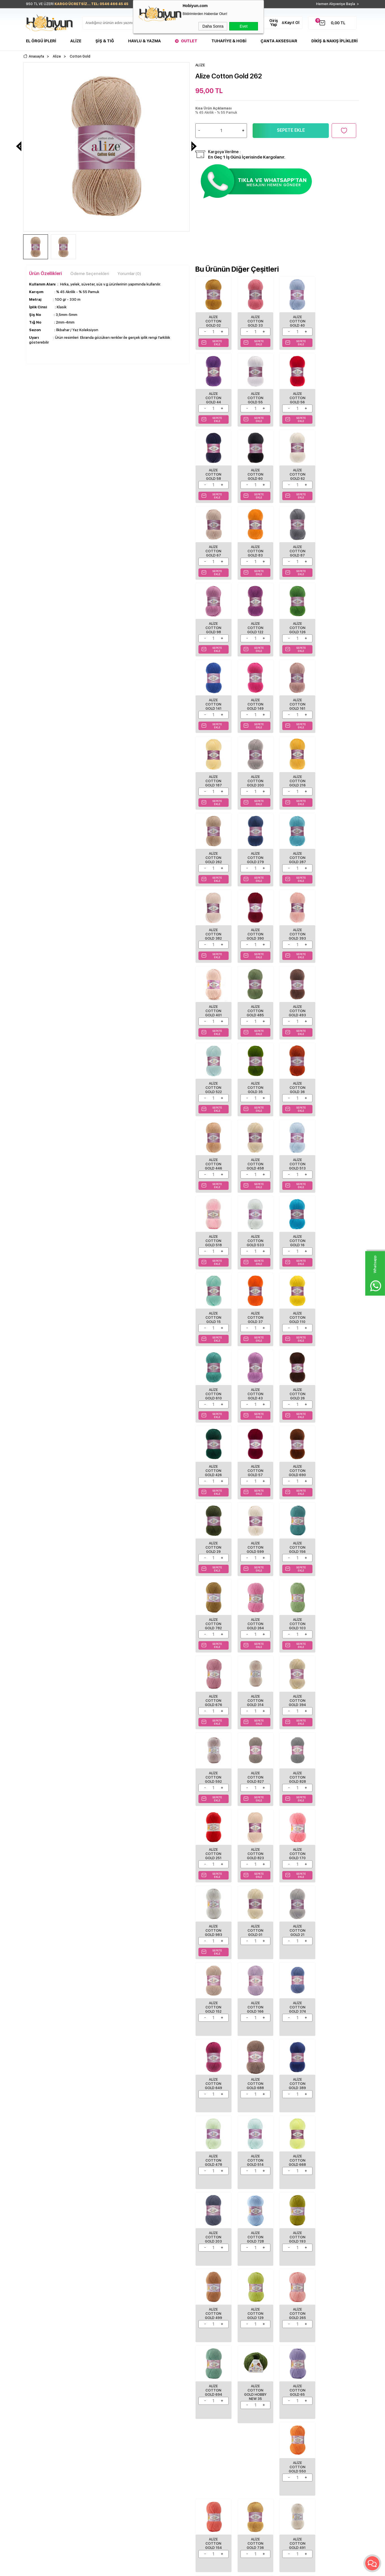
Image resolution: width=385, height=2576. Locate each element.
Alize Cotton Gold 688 (296, 1618)
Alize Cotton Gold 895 (213, 2076)
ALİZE (28, 2184)
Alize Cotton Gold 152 (296, 1542)
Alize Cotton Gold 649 (255, 1618)
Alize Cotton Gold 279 (296, 702)
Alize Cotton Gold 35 (338, 855)
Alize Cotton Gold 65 (338, 1847)
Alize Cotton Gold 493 (255, 855)
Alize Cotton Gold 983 (338, 1465)
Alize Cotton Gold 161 (255, 626)
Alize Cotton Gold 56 (255, 397)
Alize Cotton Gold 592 (254, 1389)
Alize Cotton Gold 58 (297, 397)
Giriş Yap (273, 23)
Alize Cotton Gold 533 (255, 1007)
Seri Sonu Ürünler (41, 2431)
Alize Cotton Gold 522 (296, 855)
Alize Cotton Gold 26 (213, 1160)
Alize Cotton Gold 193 (255, 1770)
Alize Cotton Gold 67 (255, 473)
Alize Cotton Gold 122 (255, 550)
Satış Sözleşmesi (96, 2414)
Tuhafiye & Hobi (228, 41)
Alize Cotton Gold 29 (213, 1236)
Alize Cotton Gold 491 (296, 1999)
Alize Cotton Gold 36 (213, 931)
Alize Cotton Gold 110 (255, 1084)
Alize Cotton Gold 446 (255, 931)
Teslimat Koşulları (97, 2397)
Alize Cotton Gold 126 (296, 550)
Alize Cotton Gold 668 (296, 1694)
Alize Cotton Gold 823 (254, 1465)
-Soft (161, 2569)
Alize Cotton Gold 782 (338, 1236)
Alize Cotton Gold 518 (213, 1007)
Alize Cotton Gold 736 (255, 1999)
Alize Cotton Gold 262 (255, 702)
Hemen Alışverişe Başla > (337, 4)
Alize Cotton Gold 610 (296, 1084)
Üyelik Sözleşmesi (97, 2405)
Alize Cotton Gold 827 (296, 1389)
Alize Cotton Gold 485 (213, 855)
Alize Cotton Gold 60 (338, 397)
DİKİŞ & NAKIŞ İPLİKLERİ (334, 41)
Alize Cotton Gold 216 (213, 702)
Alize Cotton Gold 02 (213, 321)
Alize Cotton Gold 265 (213, 1847)
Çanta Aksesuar (279, 41)
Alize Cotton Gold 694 (255, 1847)
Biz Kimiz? (203, 2397)
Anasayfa (147, 2397)
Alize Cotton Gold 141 (338, 550)
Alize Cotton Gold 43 (338, 1084)
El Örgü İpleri (41, 41)
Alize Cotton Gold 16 (297, 1007)
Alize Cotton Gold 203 (338, 1694)
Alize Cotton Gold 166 (338, 1542)
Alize (75, 41)
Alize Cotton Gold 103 (255, 1313)
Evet (244, 26)
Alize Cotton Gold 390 (255, 779)
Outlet (189, 41)
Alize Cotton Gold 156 (296, 1236)
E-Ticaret (175, 2569)
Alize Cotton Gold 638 (255, 2076)
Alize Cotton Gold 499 (296, 1770)
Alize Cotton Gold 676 (296, 1313)
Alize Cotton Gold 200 (338, 626)
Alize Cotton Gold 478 (213, 1694)
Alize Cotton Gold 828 (338, 1389)
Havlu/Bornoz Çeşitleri (44, 2414)
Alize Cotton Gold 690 (338, 1160)
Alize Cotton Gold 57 (297, 1160)
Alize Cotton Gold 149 (213, 626)
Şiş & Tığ (104, 41)
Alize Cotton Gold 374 (213, 1618)
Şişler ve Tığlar (38, 2405)
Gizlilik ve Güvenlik (98, 2431)
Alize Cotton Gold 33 (255, 321)
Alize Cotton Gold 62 (213, 473)
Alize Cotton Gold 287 (338, 702)
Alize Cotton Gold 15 (338, 1007)
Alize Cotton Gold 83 (297, 473)
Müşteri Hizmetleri (154, 2422)
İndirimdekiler (150, 2414)
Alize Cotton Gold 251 (213, 1465)
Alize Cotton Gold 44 (338, 321)
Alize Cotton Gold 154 (213, 1999)
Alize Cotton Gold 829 (338, 1999)
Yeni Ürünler (149, 2405)
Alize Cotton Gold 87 (338, 473)
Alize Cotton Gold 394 (213, 1389)
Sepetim (145, 2431)
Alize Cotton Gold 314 (338, 1313)
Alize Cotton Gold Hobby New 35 (296, 1849)
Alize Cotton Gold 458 (296, 931)
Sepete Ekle (291, 130)
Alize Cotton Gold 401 (338, 779)
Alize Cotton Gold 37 (213, 1084)
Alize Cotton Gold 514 (255, 1694)
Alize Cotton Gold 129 (338, 1770)
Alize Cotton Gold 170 (296, 1465)
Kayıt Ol (292, 23)
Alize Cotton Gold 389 (338, 1618)
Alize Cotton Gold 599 (255, 1236)
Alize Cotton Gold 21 (255, 1542)
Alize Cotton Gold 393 (296, 779)
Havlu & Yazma (144, 41)
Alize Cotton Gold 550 (338, 1923)
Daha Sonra (213, 26)
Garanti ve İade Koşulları (102, 2422)
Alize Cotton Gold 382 (213, 779)
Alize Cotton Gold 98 (213, 550)
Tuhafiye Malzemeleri (44, 2422)
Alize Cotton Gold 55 (213, 397)
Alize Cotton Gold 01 (213, 1542)
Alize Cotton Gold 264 (213, 1313)
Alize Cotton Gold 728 (213, 1770)
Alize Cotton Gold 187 (296, 626)
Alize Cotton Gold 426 (254, 1160)
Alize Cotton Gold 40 (297, 321)
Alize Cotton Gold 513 (338, 931)
